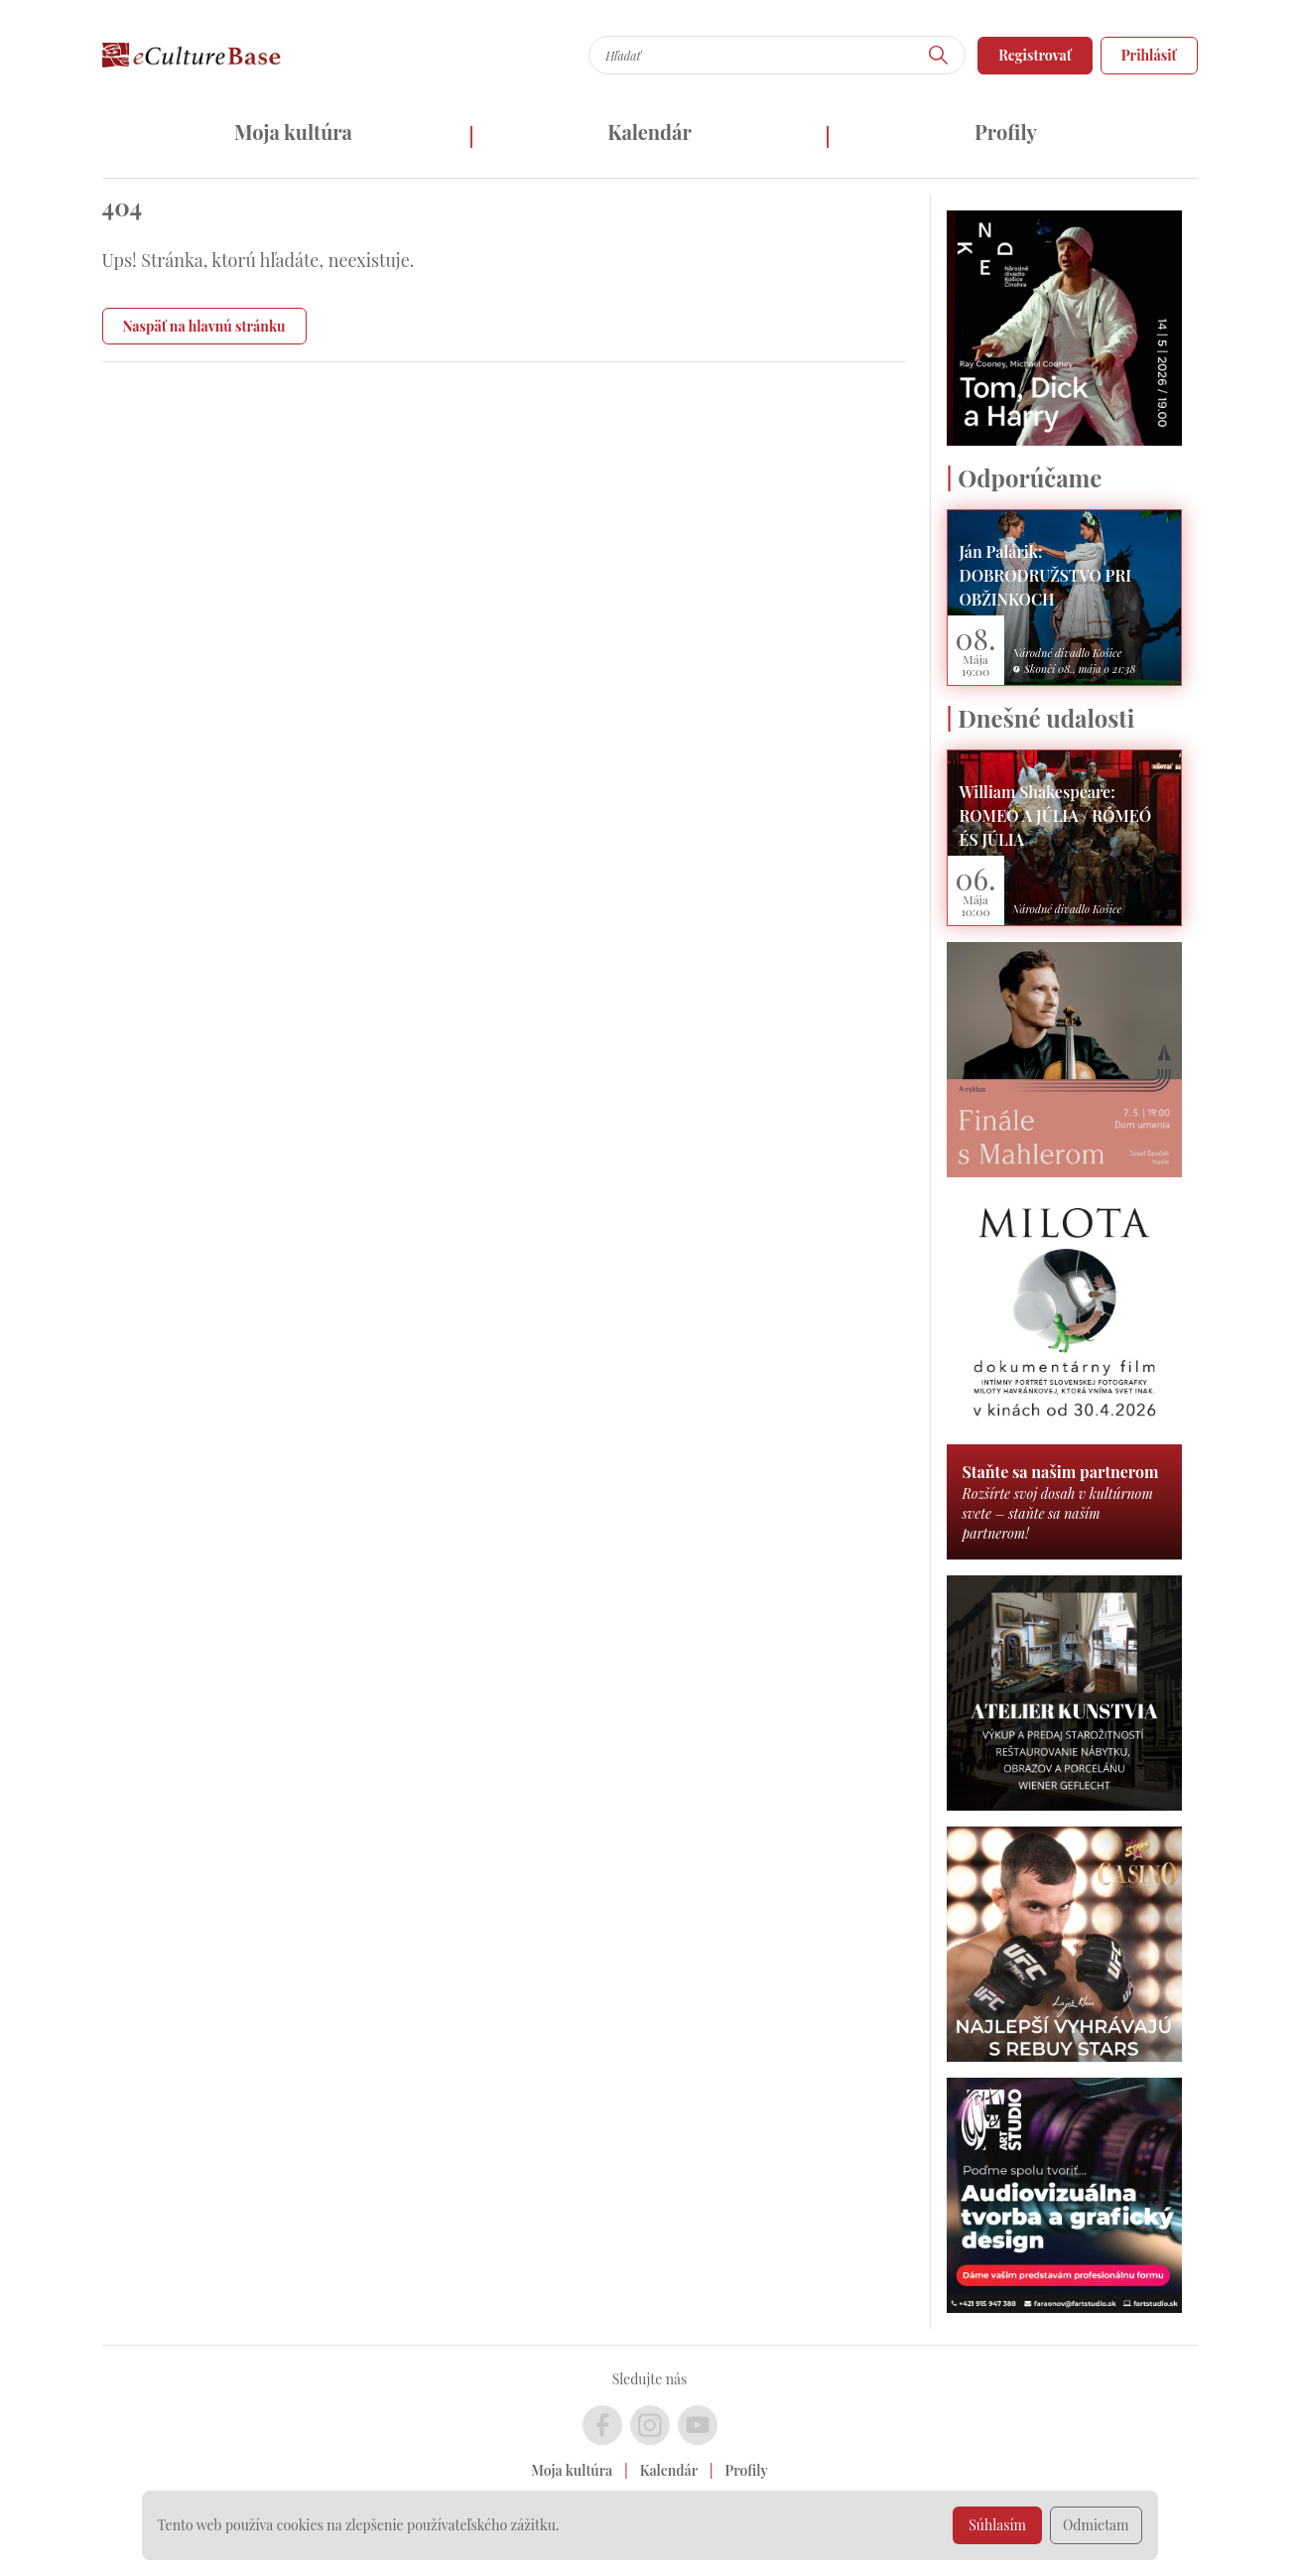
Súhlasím (997, 2524)
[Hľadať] (939, 55)
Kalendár (649, 131)
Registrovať (1035, 55)
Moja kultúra (293, 131)
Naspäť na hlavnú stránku (204, 326)
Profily (1005, 131)
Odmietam (1096, 2524)
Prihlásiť (1149, 55)
